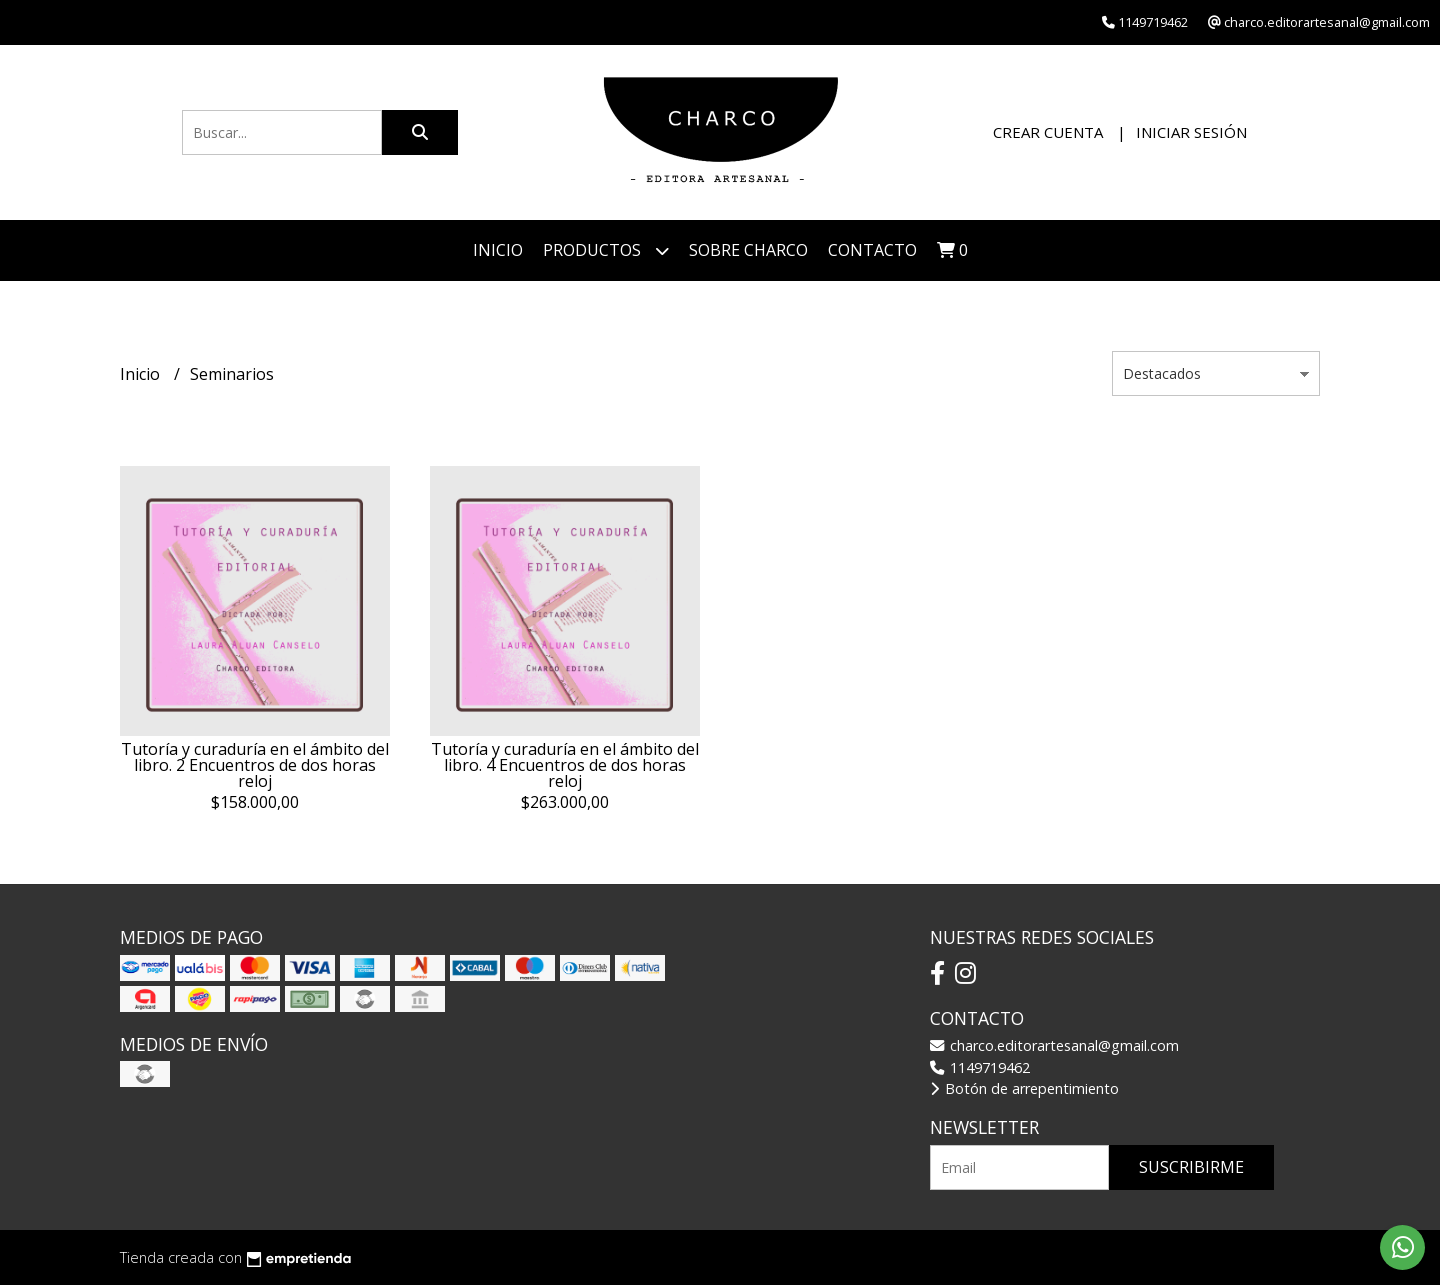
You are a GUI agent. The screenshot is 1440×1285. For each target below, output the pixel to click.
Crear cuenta (1048, 132)
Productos (606, 250)
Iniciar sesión (1191, 132)
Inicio (498, 250)
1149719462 (980, 1067)
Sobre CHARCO (748, 250)
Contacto (872, 250)
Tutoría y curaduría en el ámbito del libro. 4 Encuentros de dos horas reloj (565, 765)
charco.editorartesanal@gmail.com (1054, 1045)
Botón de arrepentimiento (1024, 1088)
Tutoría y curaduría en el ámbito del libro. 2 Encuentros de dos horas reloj (255, 765)
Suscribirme (1191, 1167)
